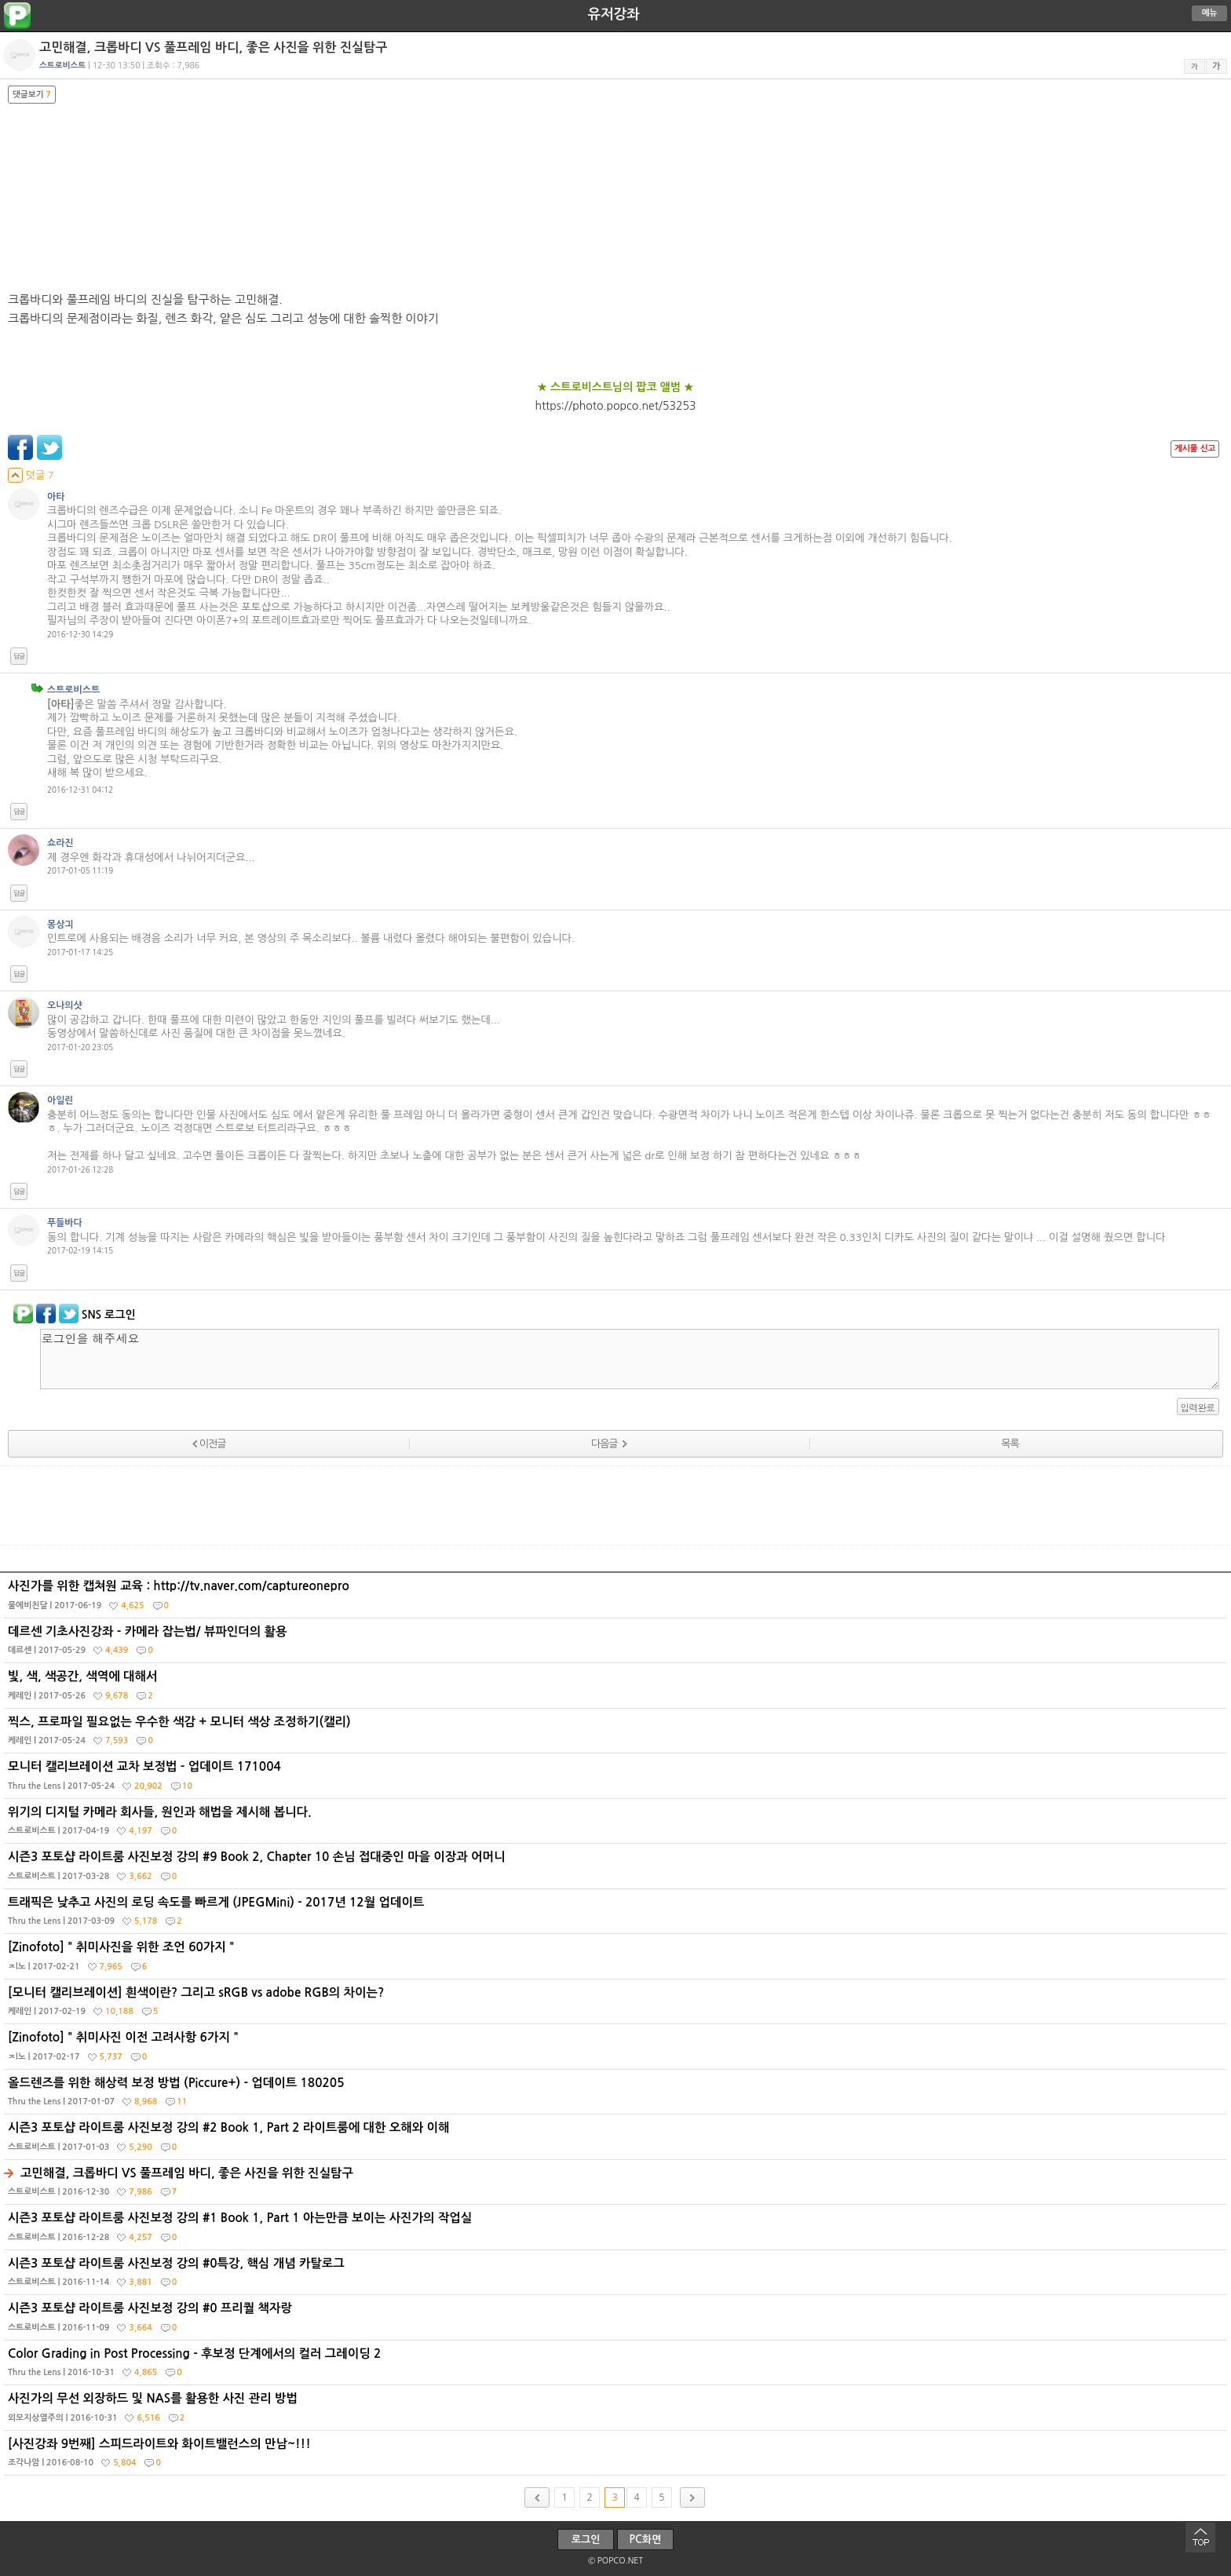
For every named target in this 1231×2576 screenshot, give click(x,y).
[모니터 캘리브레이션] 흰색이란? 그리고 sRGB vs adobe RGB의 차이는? (617, 2005)
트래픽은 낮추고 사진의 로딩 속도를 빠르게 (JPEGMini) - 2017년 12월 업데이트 (617, 1915)
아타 (55, 497)
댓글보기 (32, 94)
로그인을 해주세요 (629, 1359)
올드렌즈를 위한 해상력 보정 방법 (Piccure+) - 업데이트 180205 (617, 2095)
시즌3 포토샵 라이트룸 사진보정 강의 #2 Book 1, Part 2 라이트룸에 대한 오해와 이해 (617, 2140)
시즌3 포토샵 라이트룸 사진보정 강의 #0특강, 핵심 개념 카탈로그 (617, 2276)
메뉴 (1210, 13)
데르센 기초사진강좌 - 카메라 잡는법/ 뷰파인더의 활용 (617, 1644)
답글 (18, 656)
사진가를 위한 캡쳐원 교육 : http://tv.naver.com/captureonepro (617, 1599)
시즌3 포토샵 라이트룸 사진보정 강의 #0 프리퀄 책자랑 (617, 2321)
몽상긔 (60, 924)
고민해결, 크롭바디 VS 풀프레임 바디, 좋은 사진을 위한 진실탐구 (617, 2186)
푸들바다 (64, 1223)
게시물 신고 (1194, 448)
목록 (1009, 1444)
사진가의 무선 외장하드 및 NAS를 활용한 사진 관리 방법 (617, 2411)
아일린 (60, 1100)
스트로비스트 (73, 690)
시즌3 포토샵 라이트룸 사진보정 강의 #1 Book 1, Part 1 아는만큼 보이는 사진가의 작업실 (617, 2230)
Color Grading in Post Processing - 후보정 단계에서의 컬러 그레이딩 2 (617, 2366)
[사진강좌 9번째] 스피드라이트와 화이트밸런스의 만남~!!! (617, 2457)
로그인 (586, 2539)
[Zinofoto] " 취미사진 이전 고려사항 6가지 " (617, 2050)
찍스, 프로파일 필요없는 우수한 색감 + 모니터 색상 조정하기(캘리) (617, 1734)
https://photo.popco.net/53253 (615, 405)
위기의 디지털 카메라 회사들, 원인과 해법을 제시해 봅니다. (617, 1825)
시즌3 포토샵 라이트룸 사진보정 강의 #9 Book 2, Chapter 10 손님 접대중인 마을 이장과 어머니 (617, 1869)
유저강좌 (614, 14)
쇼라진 (60, 843)
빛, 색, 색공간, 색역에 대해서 (617, 1689)
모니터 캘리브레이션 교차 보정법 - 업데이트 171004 (617, 1779)
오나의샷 (64, 1005)
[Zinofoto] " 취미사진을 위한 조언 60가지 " (617, 1960)
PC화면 (646, 2539)
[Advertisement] (615, 1505)
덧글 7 (31, 475)
